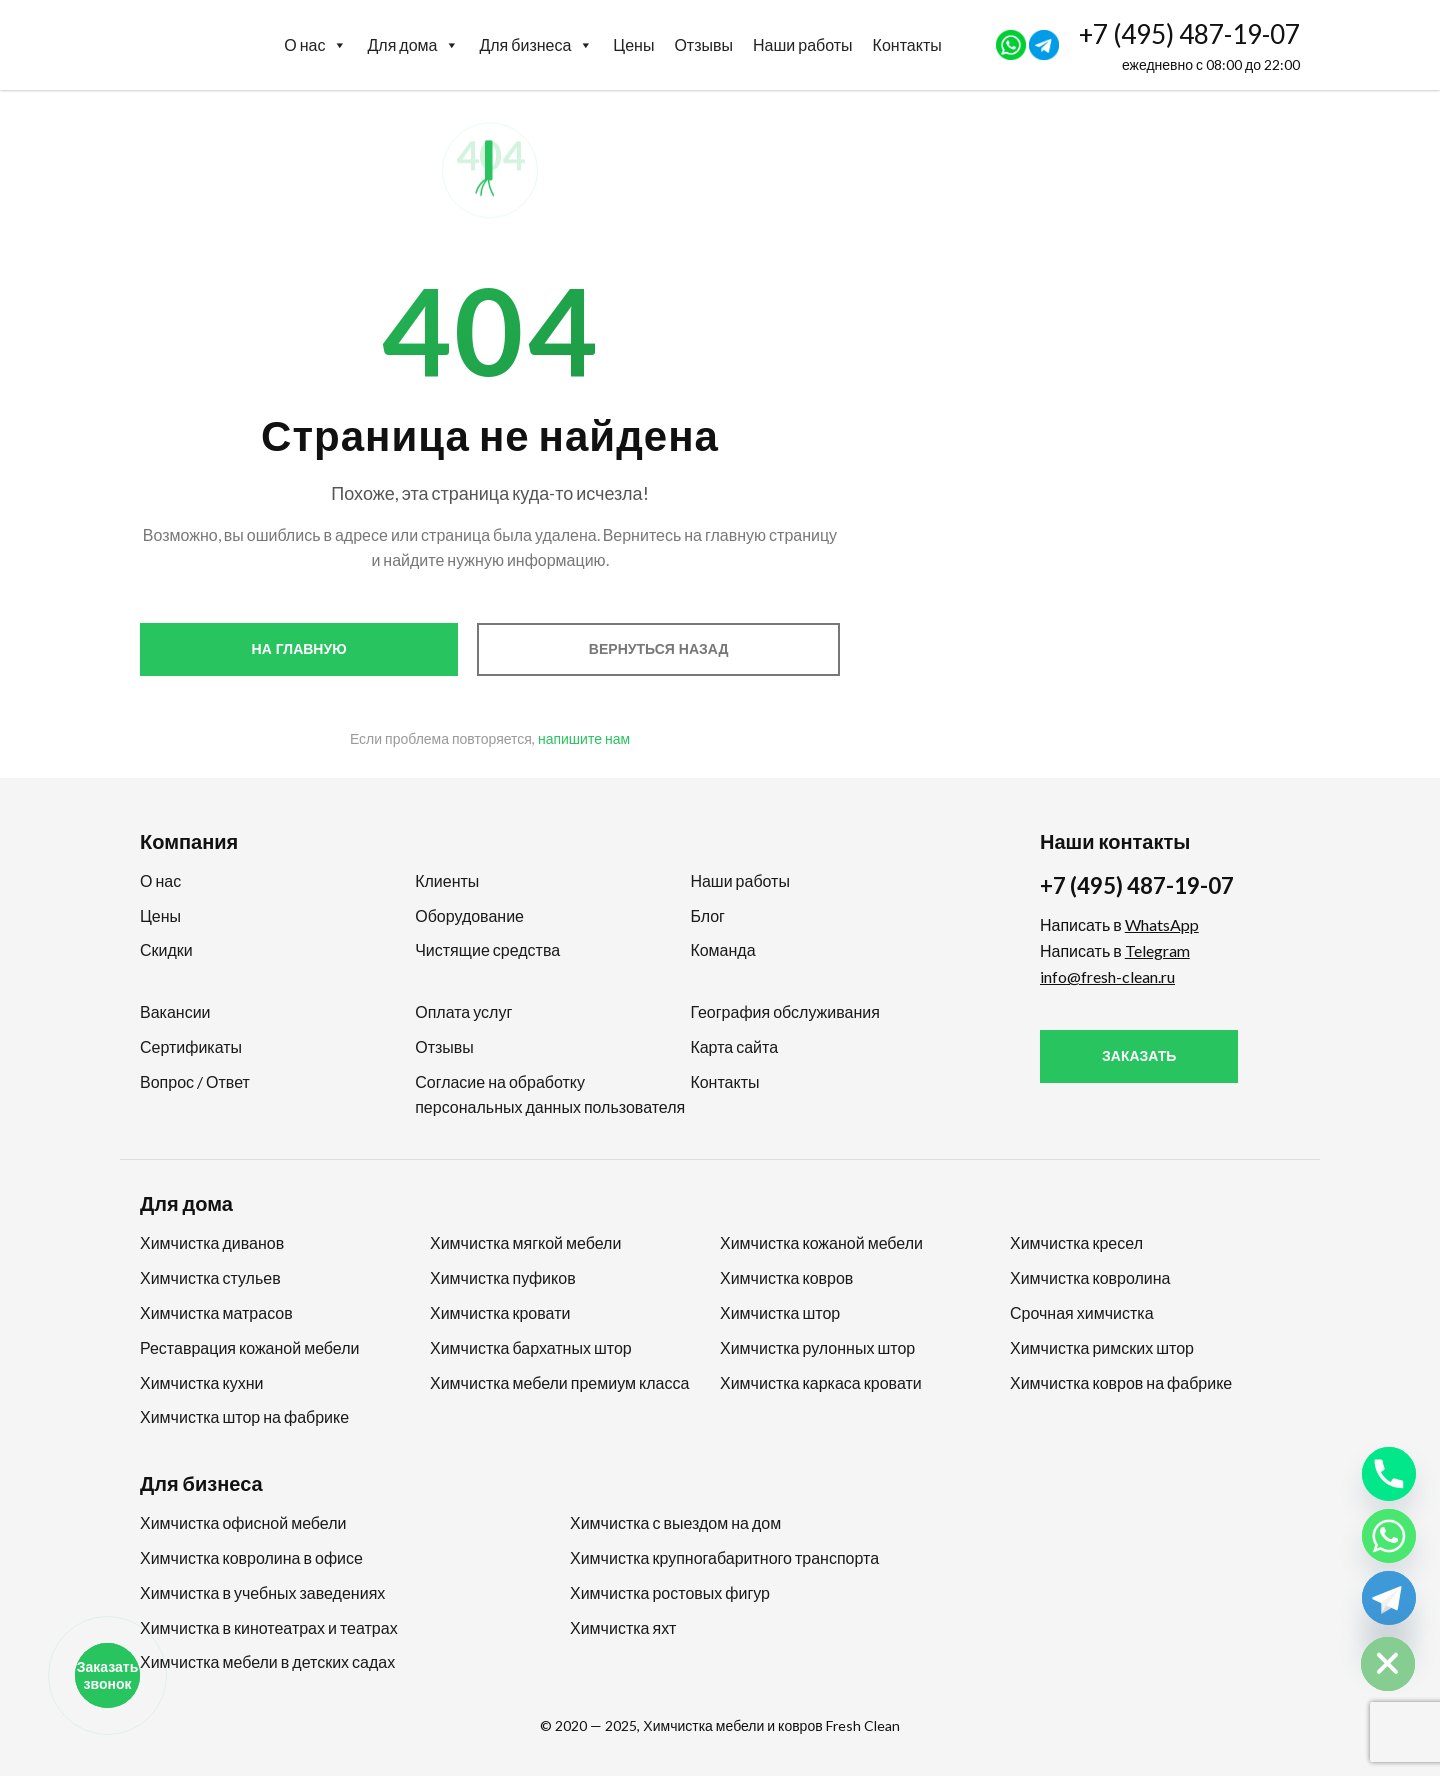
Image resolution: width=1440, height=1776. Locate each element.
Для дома (413, 45)
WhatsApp (1162, 924)
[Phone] (1389, 1474)
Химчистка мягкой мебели (525, 1242)
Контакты (907, 44)
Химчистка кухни (201, 1382)
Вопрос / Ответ (195, 1081)
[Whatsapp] (1389, 1536)
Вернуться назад (659, 649)
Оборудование (469, 915)
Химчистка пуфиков (503, 1277)
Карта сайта (734, 1046)
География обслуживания (784, 1011)
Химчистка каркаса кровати (821, 1382)
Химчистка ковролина (1090, 1277)
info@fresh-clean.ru (1107, 976)
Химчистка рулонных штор (817, 1347)
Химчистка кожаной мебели (821, 1242)
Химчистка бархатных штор (531, 1347)
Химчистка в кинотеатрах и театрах (269, 1627)
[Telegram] (1389, 1598)
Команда (722, 949)
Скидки (166, 949)
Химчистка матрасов (216, 1312)
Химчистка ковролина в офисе (251, 1557)
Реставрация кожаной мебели (250, 1347)
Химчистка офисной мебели (243, 1522)
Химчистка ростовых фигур (670, 1592)
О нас (315, 45)
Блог (707, 915)
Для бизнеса (536, 45)
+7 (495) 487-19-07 (1189, 34)
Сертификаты (191, 1046)
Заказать (1139, 1056)
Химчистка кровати (500, 1312)
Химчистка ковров (786, 1277)
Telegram (1157, 950)
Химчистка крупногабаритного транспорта (724, 1557)
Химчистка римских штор (1102, 1347)
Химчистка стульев (210, 1277)
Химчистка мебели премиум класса (559, 1382)
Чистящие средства (487, 949)
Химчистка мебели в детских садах (267, 1661)
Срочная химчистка (1082, 1312)
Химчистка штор (780, 1312)
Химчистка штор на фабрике (244, 1416)
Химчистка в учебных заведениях (262, 1592)
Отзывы (703, 44)
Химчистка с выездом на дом (675, 1522)
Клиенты (447, 880)
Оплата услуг (463, 1011)
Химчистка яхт (623, 1627)
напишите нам (584, 738)
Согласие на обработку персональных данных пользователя (550, 1094)
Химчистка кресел (1076, 1242)
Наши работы (803, 44)
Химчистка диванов (212, 1242)
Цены (633, 44)
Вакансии (175, 1011)
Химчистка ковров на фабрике (1121, 1382)
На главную (299, 649)
